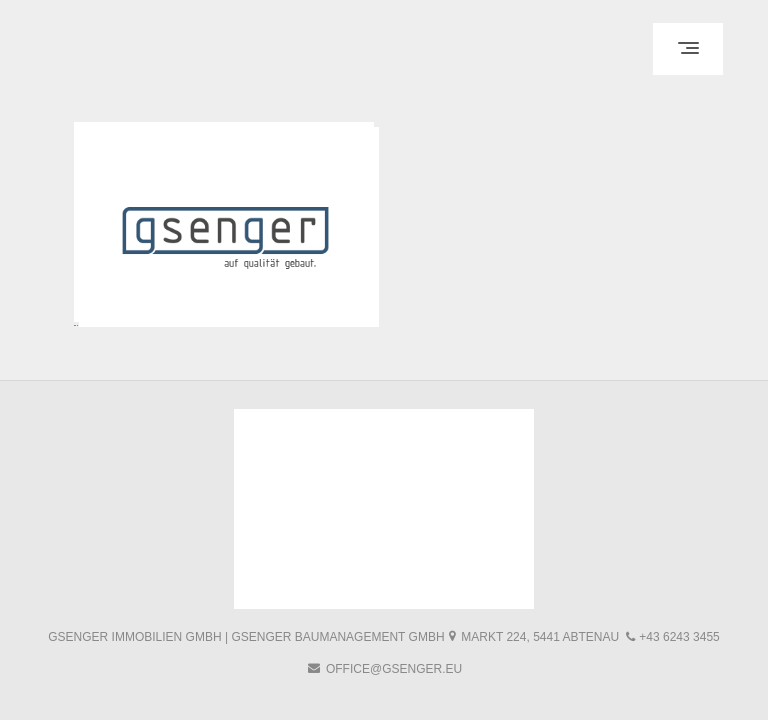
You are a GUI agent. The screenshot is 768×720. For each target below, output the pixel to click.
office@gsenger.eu (394, 669)
